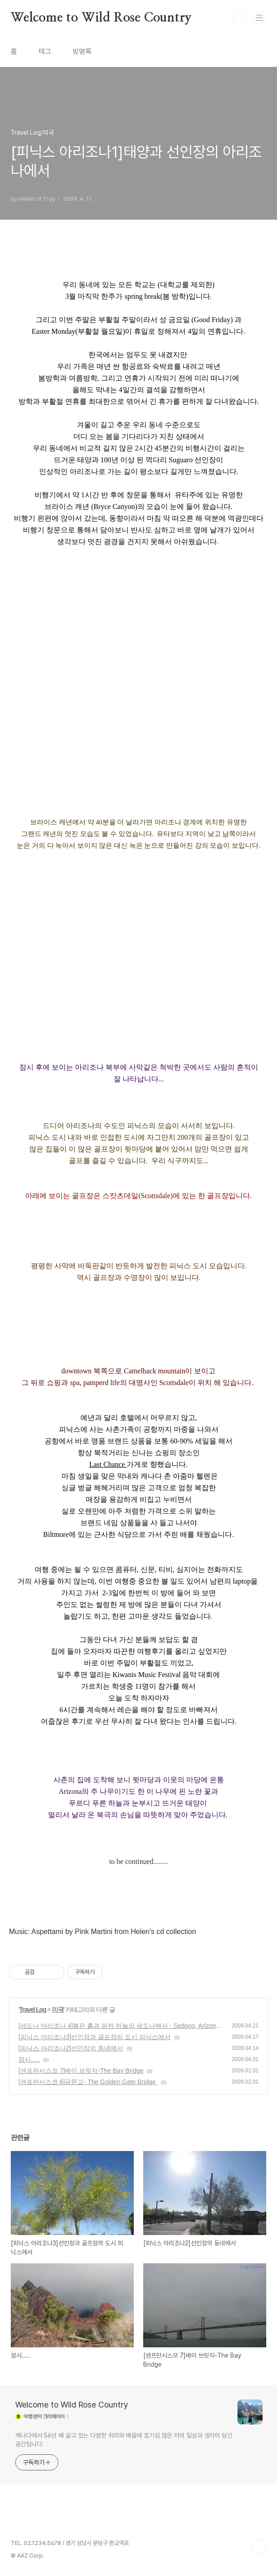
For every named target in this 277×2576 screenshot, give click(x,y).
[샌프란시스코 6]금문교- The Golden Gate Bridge (88, 2081)
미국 (58, 2009)
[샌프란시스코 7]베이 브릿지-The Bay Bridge (81, 2070)
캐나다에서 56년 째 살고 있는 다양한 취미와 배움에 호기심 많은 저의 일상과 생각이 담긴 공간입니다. (124, 2440)
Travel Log (32, 2009)
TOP (259, 2547)
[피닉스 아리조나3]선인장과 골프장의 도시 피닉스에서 (94, 2036)
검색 (239, 18)
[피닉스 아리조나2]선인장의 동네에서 (70, 2048)
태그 (45, 51)
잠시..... (29, 2059)
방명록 (82, 51)
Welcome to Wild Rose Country (101, 18)
